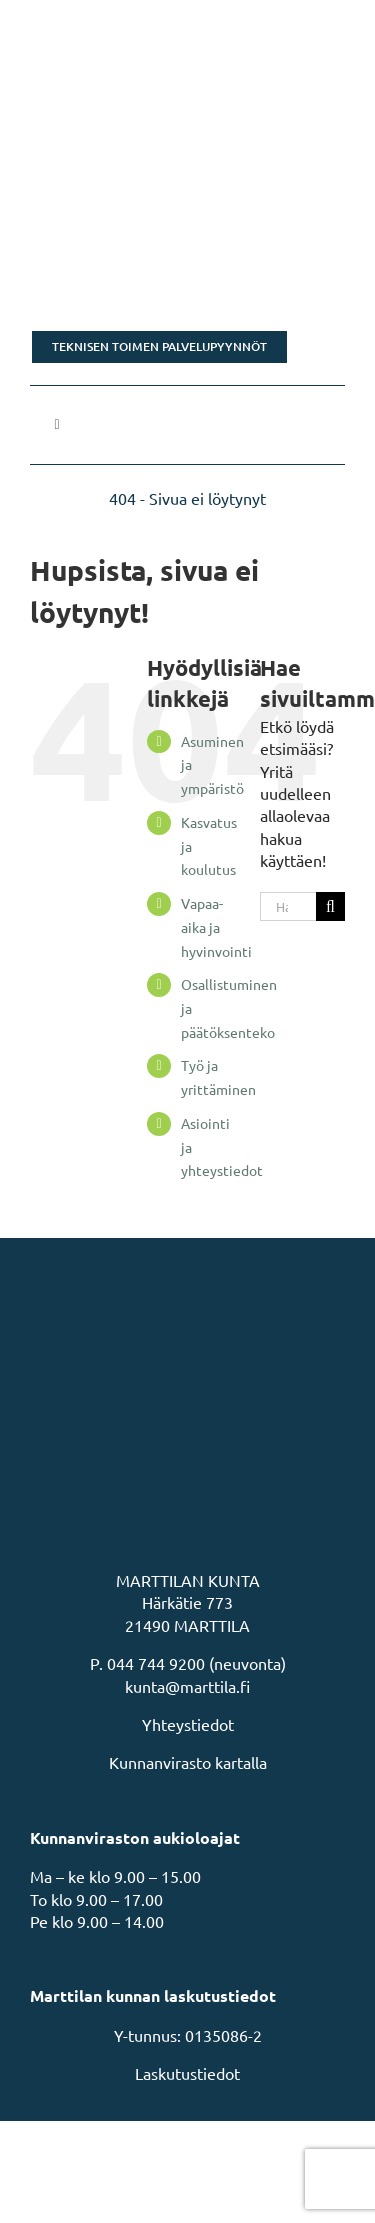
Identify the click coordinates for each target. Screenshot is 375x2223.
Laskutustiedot (187, 2073)
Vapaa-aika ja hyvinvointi (216, 927)
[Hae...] (288, 906)
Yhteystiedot (188, 1724)
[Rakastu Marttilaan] (187, 271)
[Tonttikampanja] (187, 165)
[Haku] (330, 906)
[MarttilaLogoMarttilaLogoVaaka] (180, 28)
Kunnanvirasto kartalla (188, 1762)
